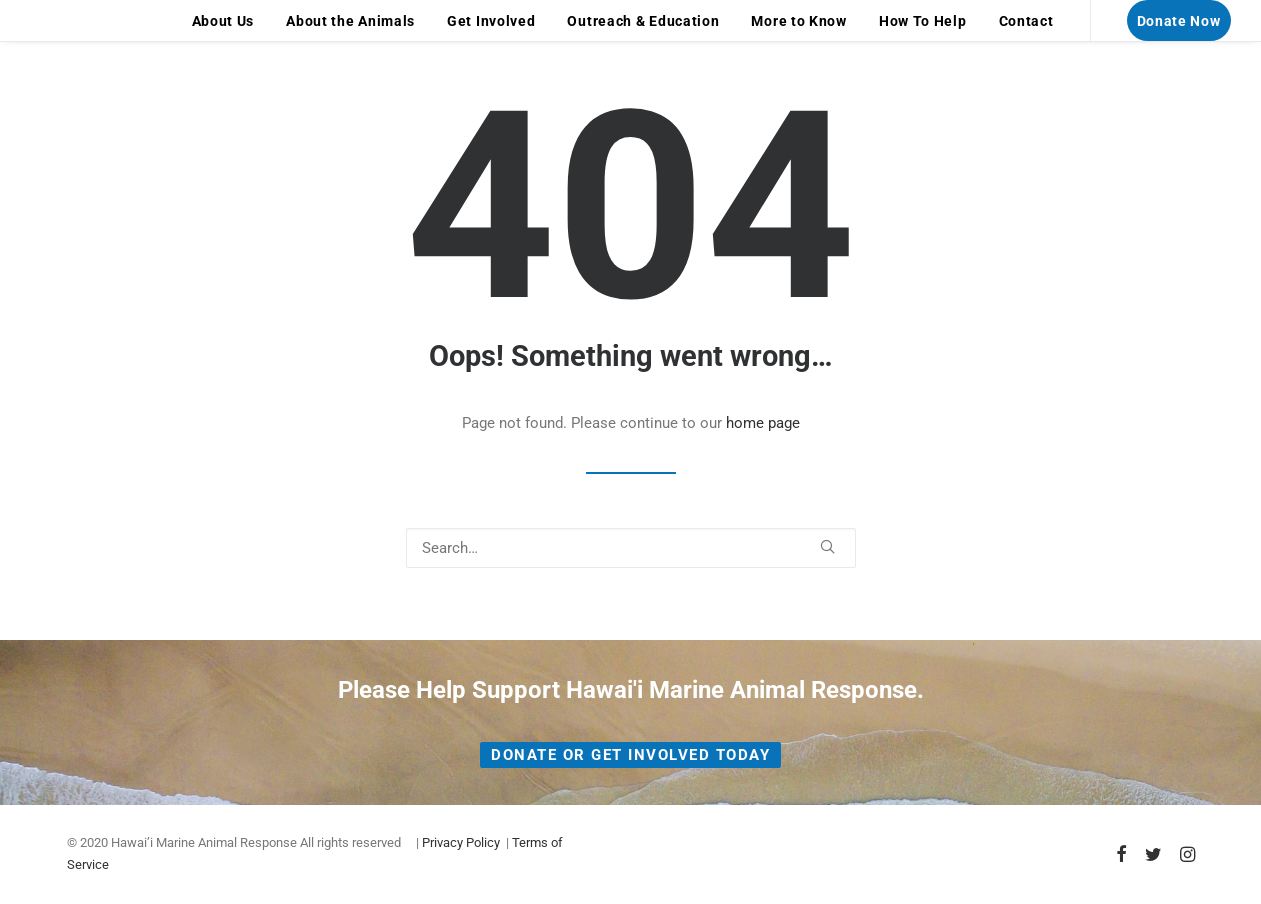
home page (763, 423)
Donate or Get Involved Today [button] (630, 755)
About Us (223, 21)
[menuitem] (223, 20)
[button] (827, 546)
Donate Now (1179, 21)
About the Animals (350, 21)
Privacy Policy (461, 842)
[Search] (631, 548)
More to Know (798, 21)
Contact (1026, 21)
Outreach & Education (643, 21)
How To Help (923, 21)
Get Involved (491, 21)
